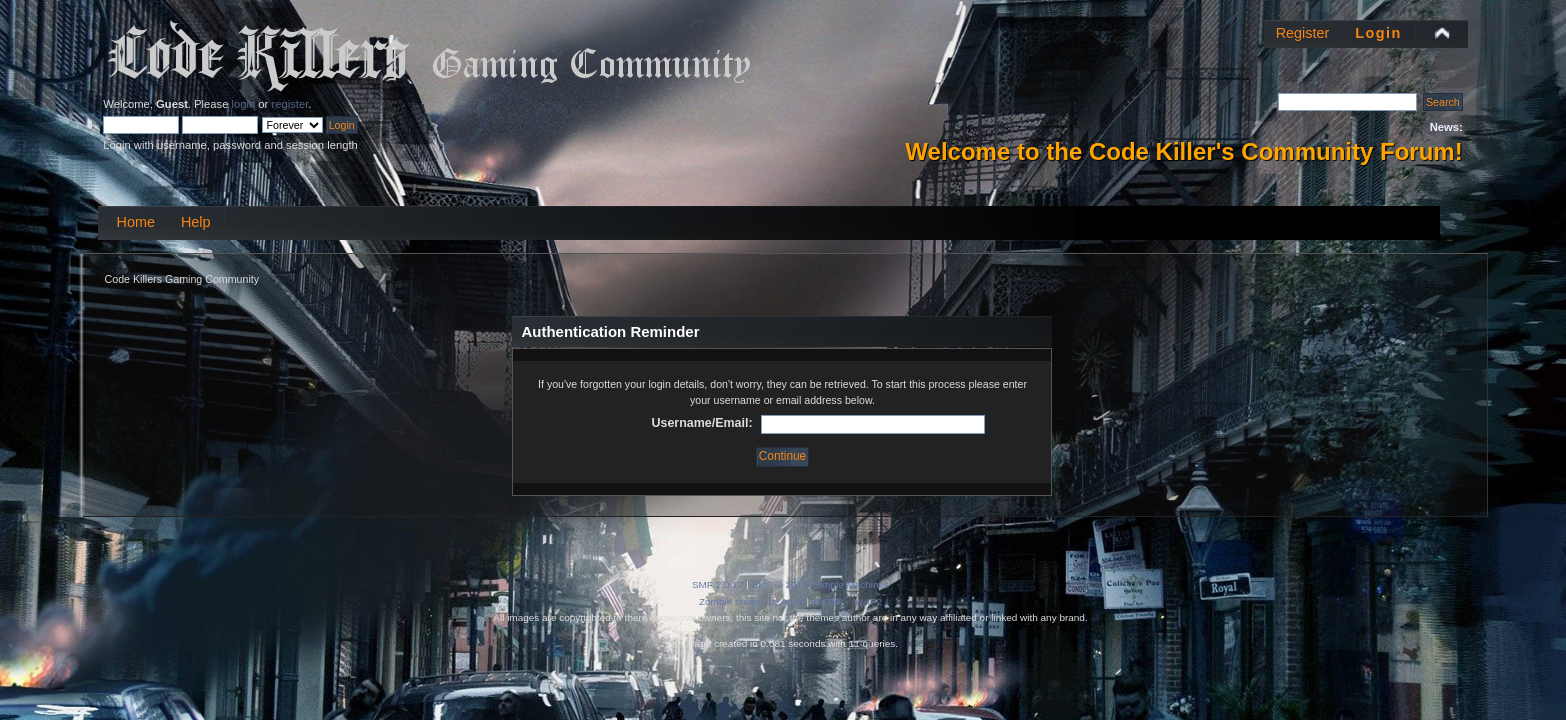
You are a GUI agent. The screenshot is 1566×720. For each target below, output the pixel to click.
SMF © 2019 (780, 584)
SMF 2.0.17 (718, 584)
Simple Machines (851, 584)
